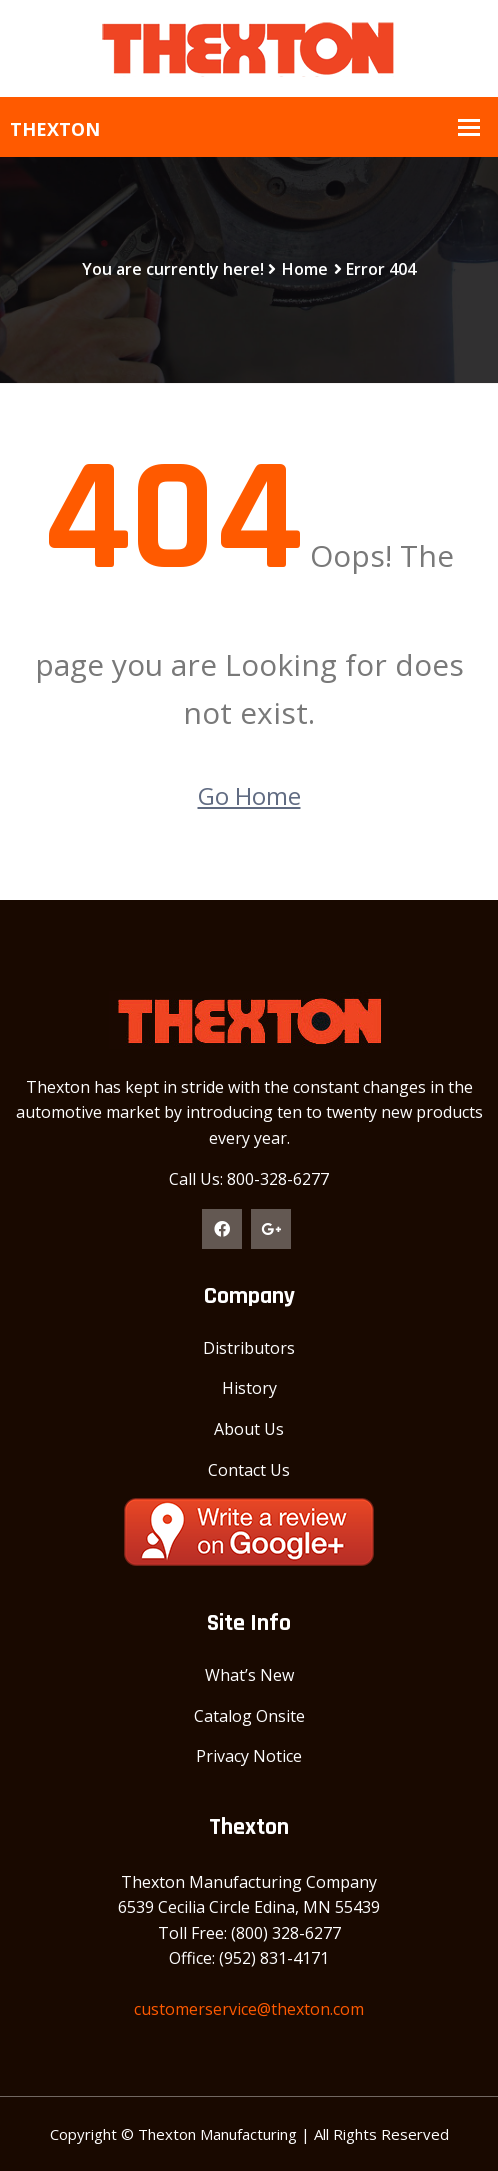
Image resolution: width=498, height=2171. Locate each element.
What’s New (249, 1675)
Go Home (249, 795)
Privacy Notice (249, 1756)
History (249, 1388)
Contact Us (249, 1470)
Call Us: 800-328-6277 (249, 1179)
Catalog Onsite (249, 1716)
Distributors (249, 1348)
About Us (249, 1429)
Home (305, 269)
